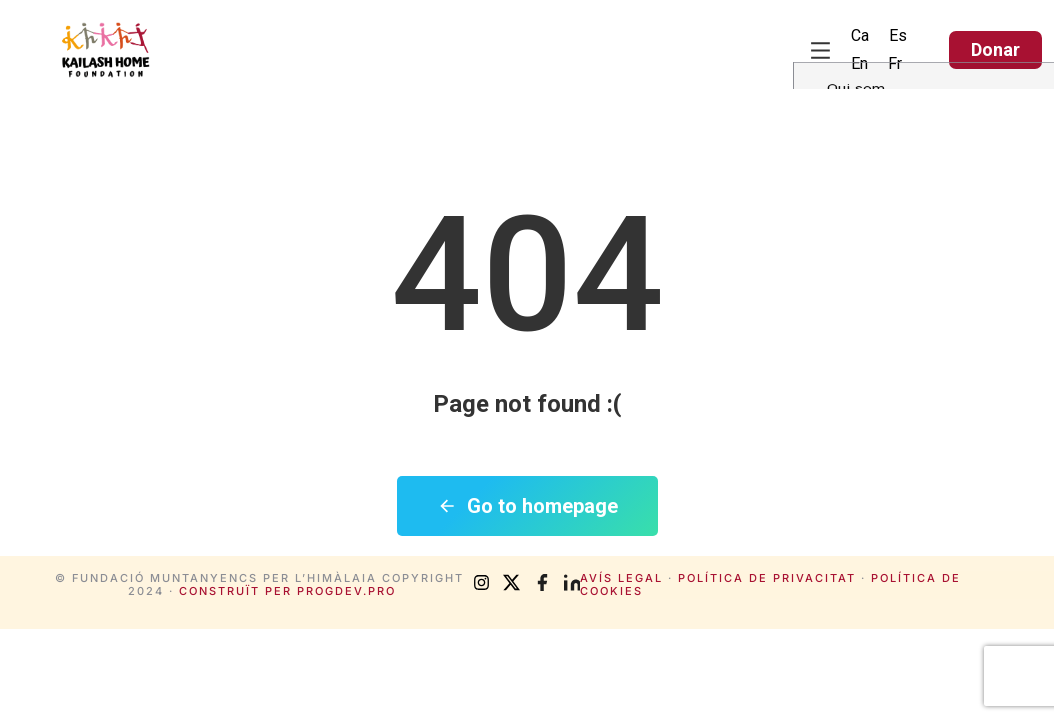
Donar (995, 49)
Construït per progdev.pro (287, 591)
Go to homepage (527, 506)
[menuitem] (860, 36)
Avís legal (621, 578)
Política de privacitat (767, 578)
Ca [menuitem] (860, 35)
